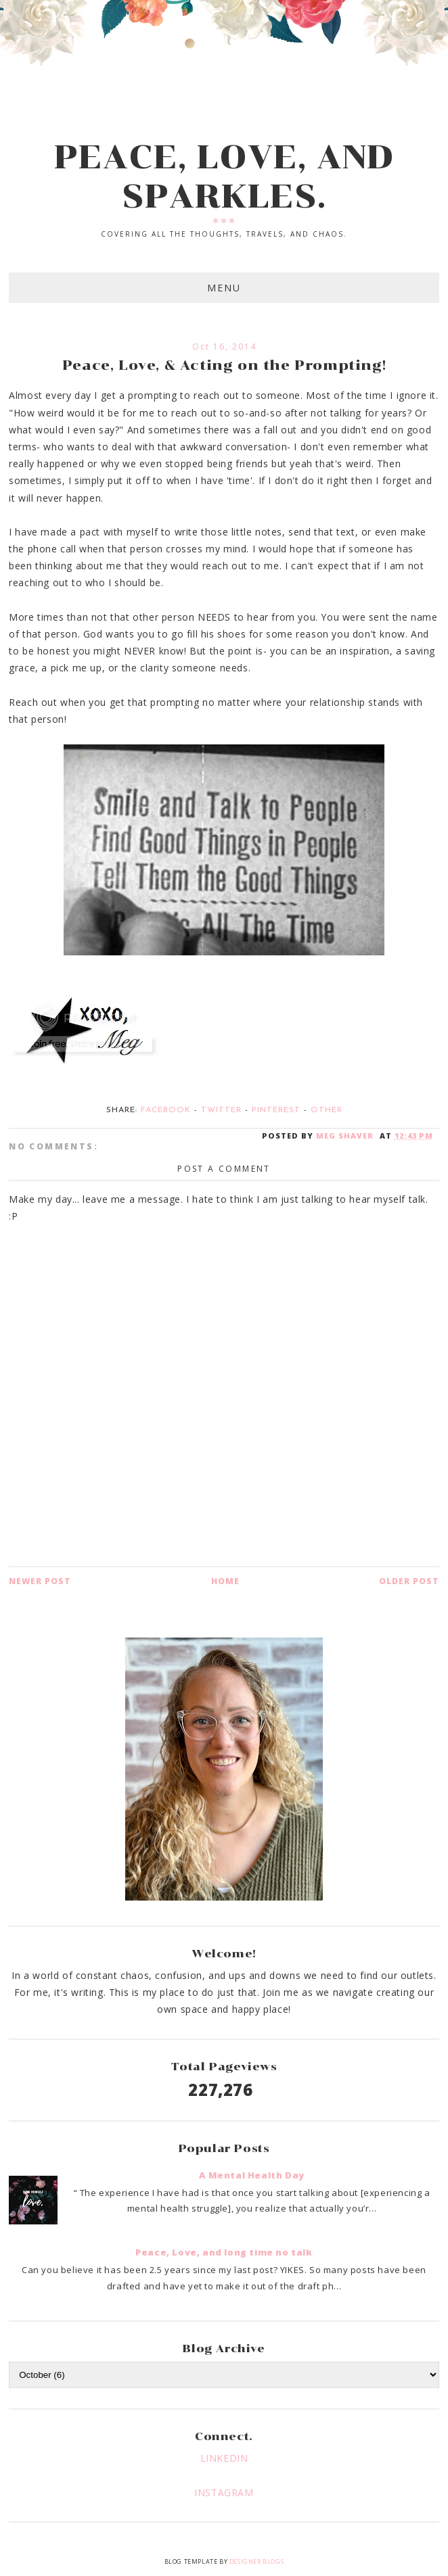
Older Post (409, 1581)
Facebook (166, 1110)
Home (225, 1581)
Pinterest (276, 1110)
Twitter (221, 1110)
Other (326, 1110)
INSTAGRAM (223, 2492)
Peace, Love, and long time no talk (223, 2252)
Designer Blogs (256, 2561)
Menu (224, 287)
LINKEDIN (224, 2458)
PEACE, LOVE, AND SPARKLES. (224, 176)
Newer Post (40, 1581)
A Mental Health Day (251, 2175)
